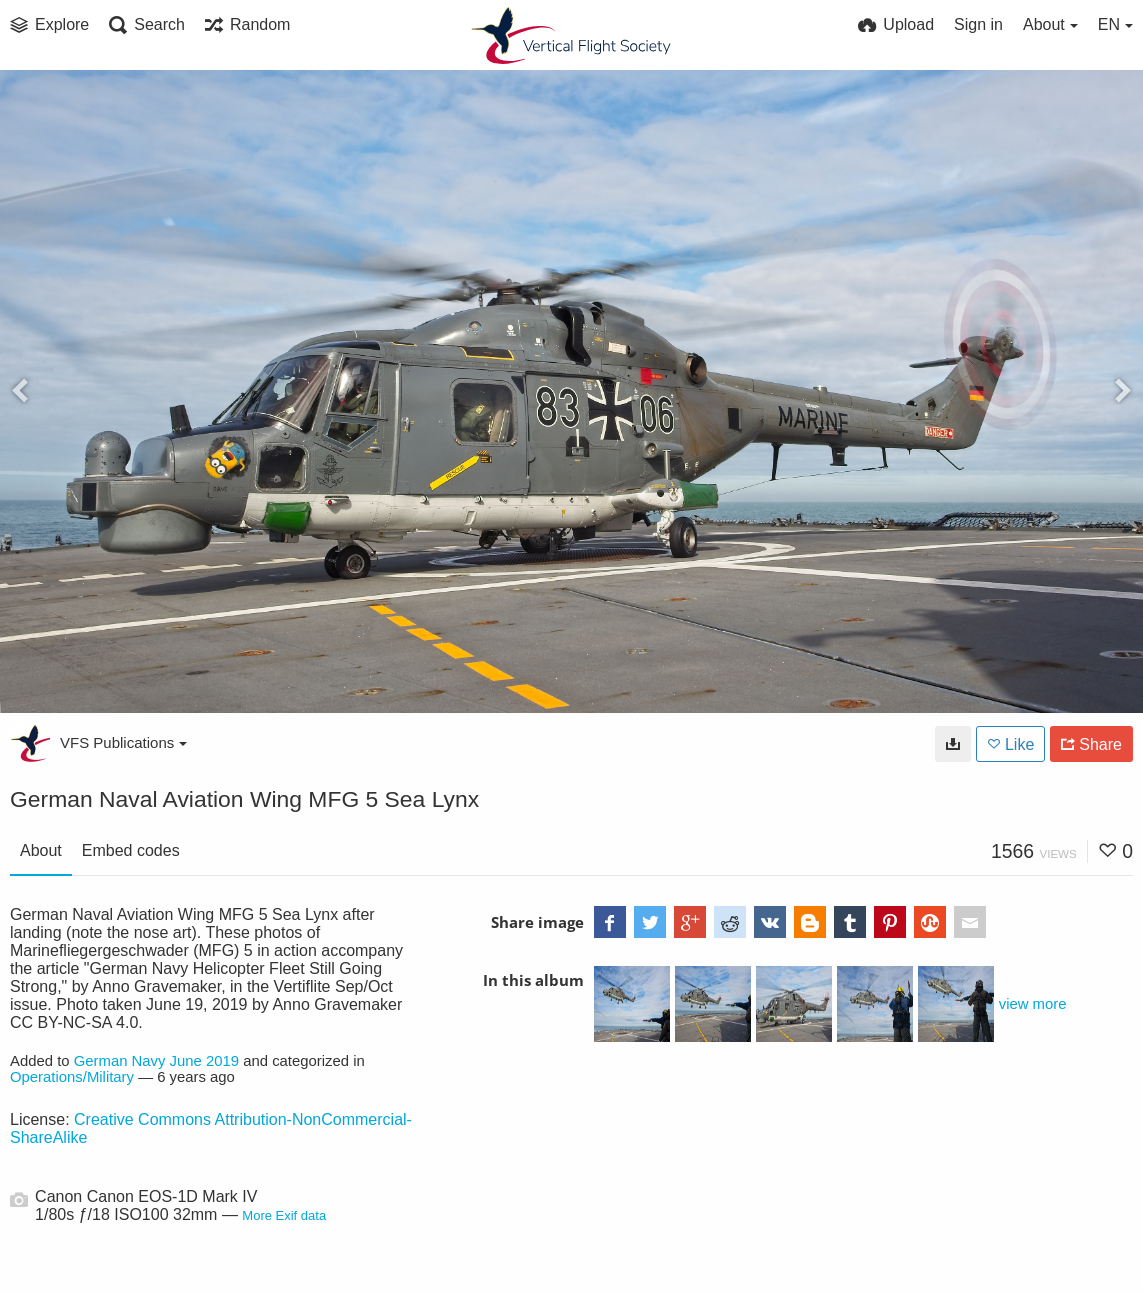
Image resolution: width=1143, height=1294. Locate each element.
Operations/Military (72, 1077)
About (41, 850)
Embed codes (131, 850)
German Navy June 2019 (156, 1061)
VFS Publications (123, 742)
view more (1033, 1004)
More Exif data (284, 1215)
